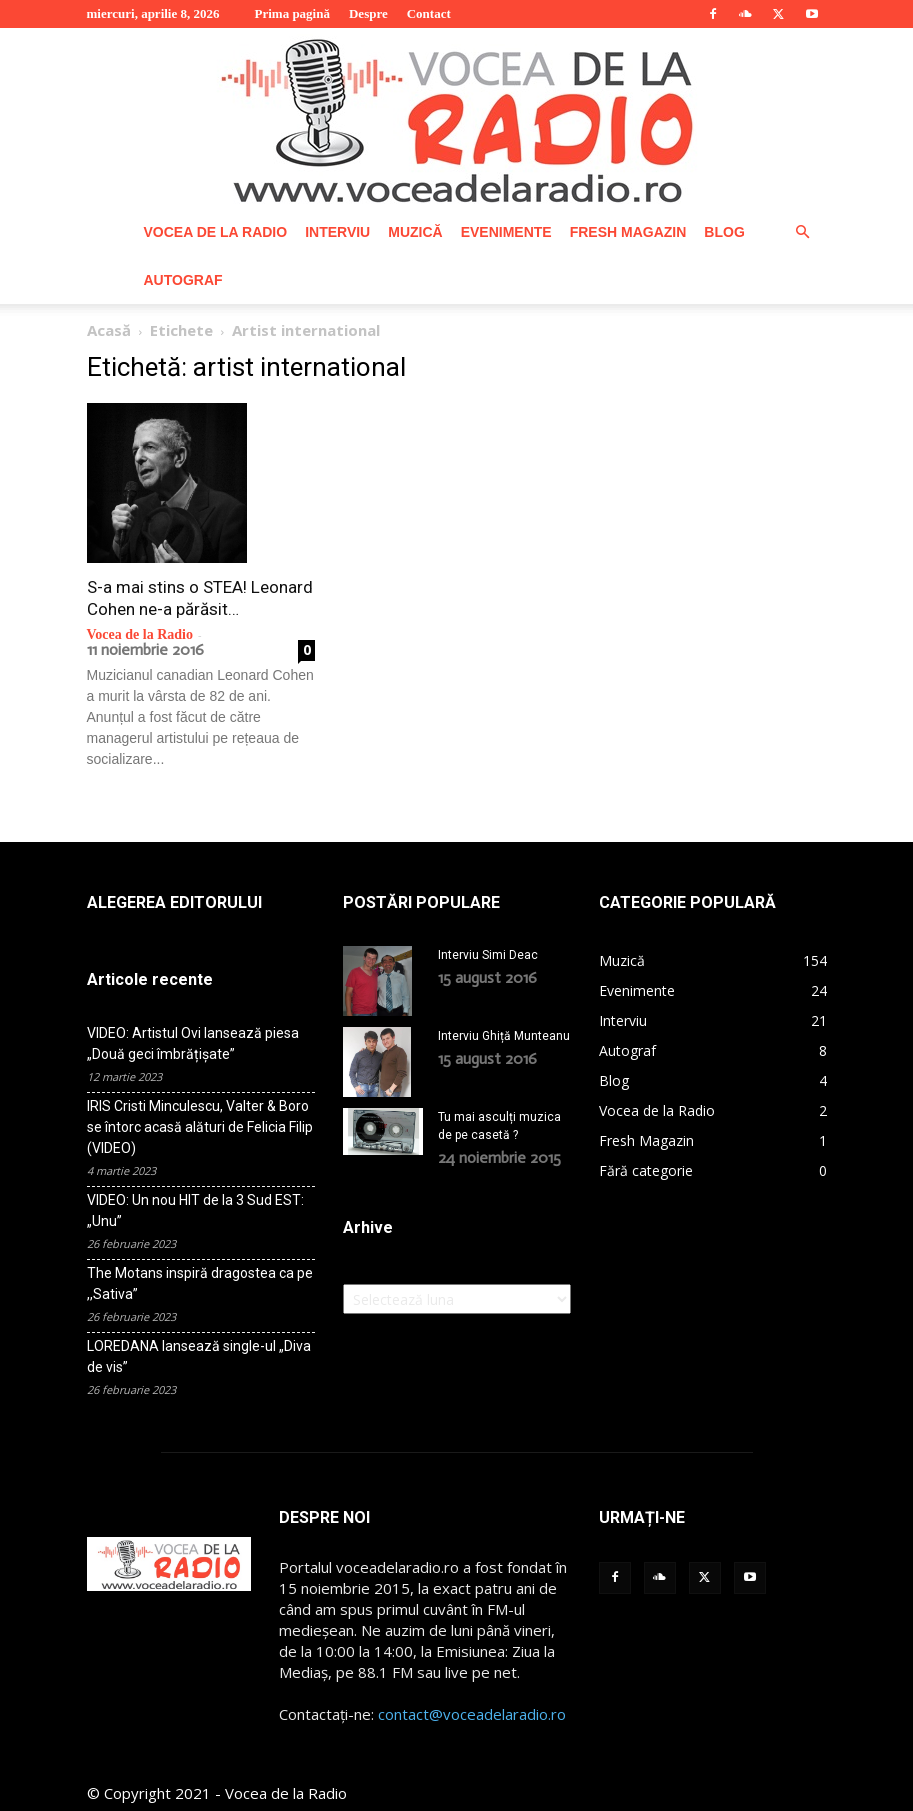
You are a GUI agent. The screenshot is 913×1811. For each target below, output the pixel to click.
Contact (429, 13)
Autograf (183, 280)
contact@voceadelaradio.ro (472, 1714)
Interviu (337, 232)
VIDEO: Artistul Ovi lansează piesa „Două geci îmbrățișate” (193, 1043)
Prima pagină (291, 13)
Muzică (415, 232)
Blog (724, 232)
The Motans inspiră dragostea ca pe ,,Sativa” (200, 1283)
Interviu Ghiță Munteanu (504, 1036)
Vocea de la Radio (216, 232)
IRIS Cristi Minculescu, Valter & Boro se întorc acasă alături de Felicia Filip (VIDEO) (200, 1127)
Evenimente (506, 232)
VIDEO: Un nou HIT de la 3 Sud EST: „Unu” (195, 1210)
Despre (368, 13)
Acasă (109, 330)
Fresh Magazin (628, 232)
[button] (803, 232)
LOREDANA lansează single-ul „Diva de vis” (199, 1356)
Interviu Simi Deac (488, 955)
